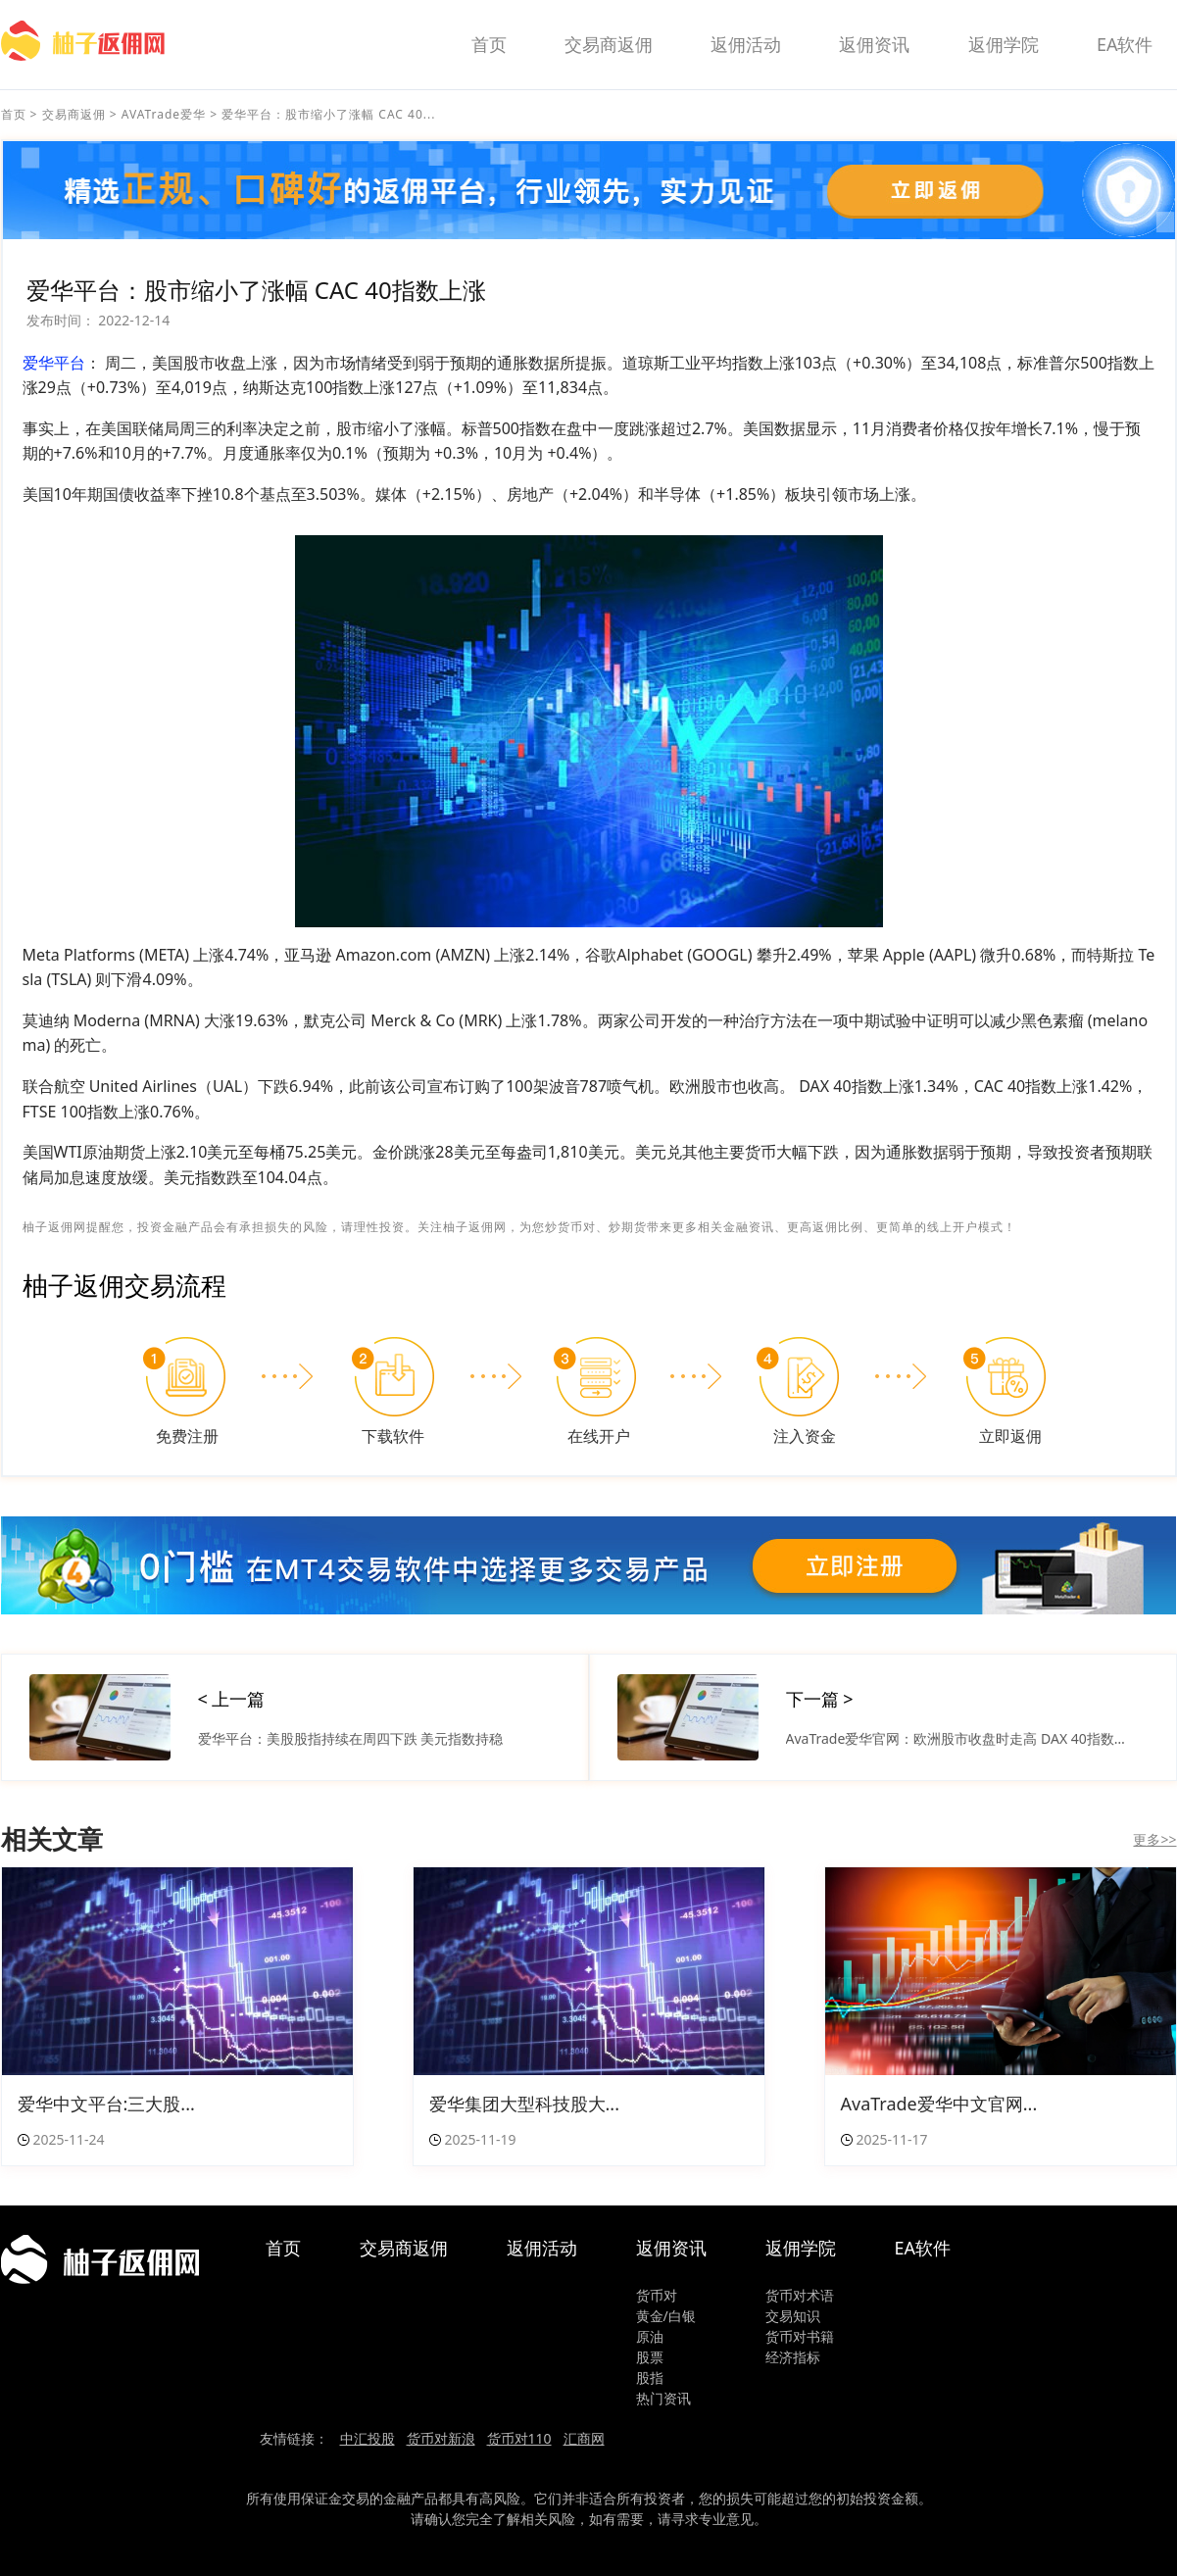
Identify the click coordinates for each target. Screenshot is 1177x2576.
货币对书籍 (799, 2336)
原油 (649, 2336)
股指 (649, 2377)
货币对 (656, 2295)
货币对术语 (799, 2295)
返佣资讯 (874, 44)
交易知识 (792, 2315)
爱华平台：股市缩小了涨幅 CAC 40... (328, 114)
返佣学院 (1003, 44)
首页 (489, 44)
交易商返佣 (608, 44)
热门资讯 (663, 2398)
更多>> (1154, 1839)
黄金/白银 (666, 2315)
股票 (649, 2357)
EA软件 (1125, 44)
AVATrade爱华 (164, 114)
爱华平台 (54, 362)
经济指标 (792, 2357)
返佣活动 (746, 44)
